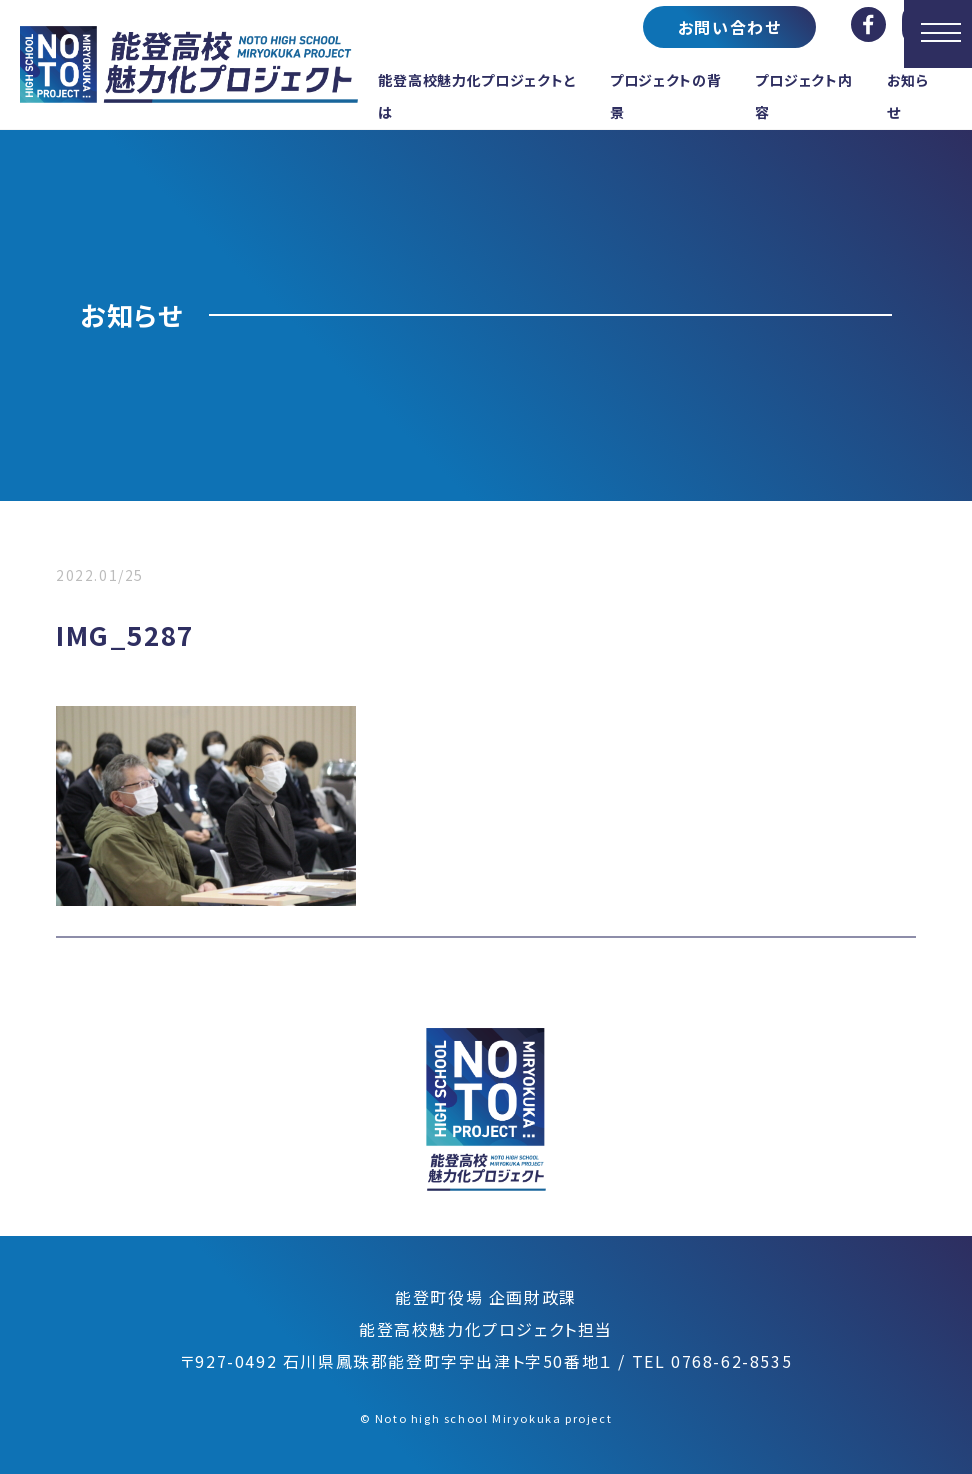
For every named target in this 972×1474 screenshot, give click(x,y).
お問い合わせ (730, 27)
